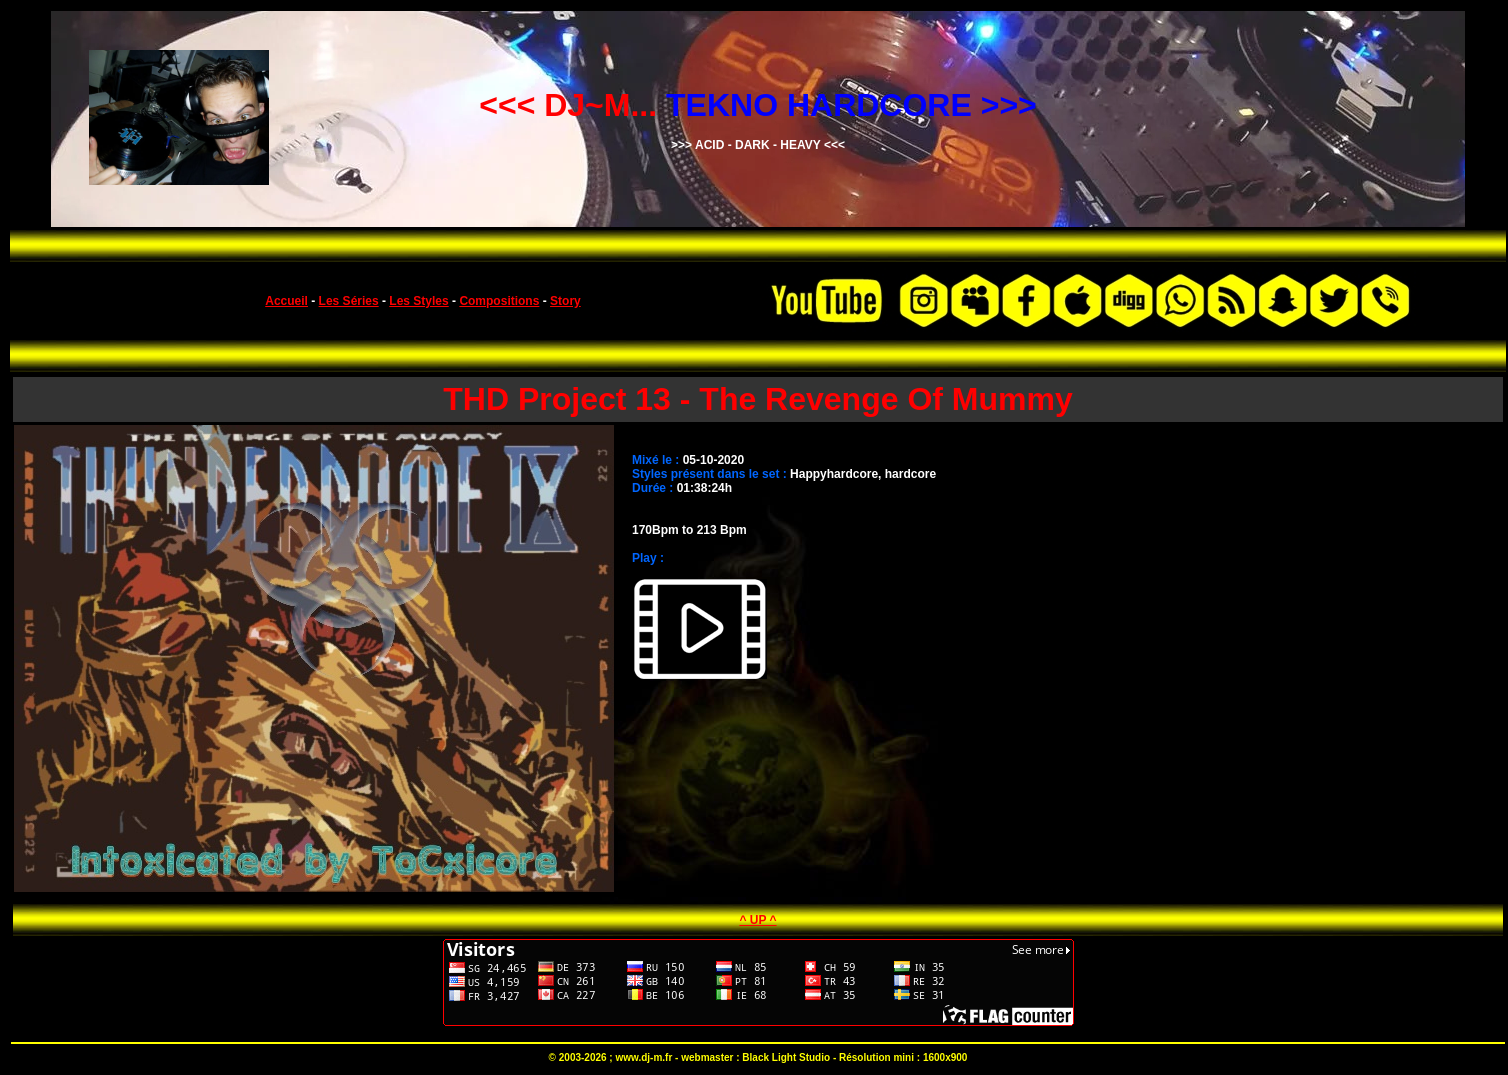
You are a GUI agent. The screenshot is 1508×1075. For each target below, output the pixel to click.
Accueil (286, 301)
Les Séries (349, 301)
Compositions (499, 301)
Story (565, 301)
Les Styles (418, 301)
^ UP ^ (757, 920)
